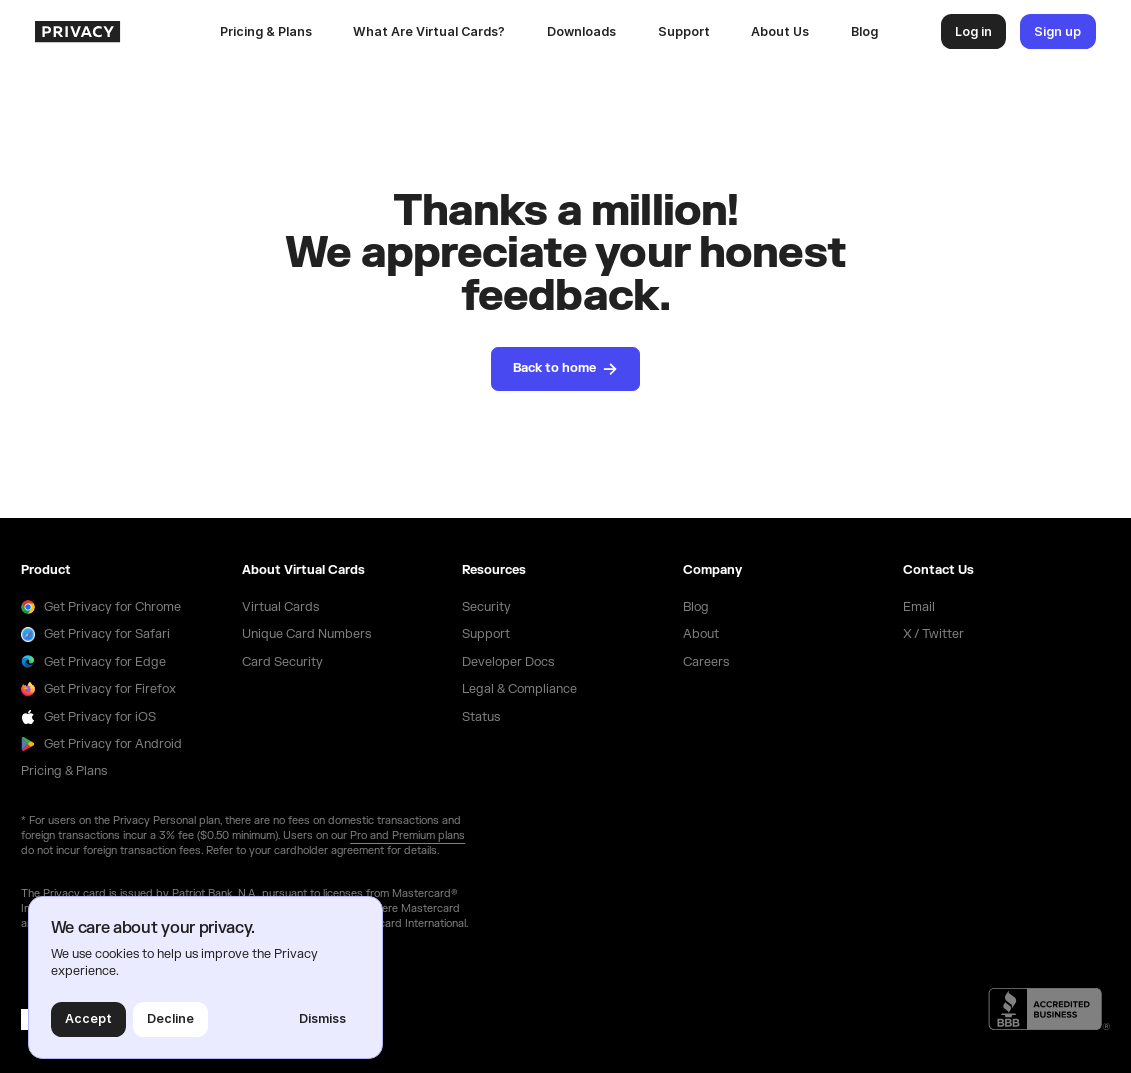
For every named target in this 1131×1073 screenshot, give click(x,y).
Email (919, 607)
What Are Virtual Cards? (429, 31)
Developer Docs (508, 662)
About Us (780, 31)
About (701, 634)
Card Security (282, 662)
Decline (170, 1018)
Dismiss (322, 1018)
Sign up (1057, 31)
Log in (973, 31)
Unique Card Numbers (306, 634)
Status (481, 717)
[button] (581, 32)
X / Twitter (933, 634)
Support (684, 31)
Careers (706, 662)
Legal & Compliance (519, 689)
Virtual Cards (280, 607)
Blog (864, 31)
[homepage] (118, 31)
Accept (88, 1018)
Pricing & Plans (266, 31)
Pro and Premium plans (407, 835)
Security (486, 607)
